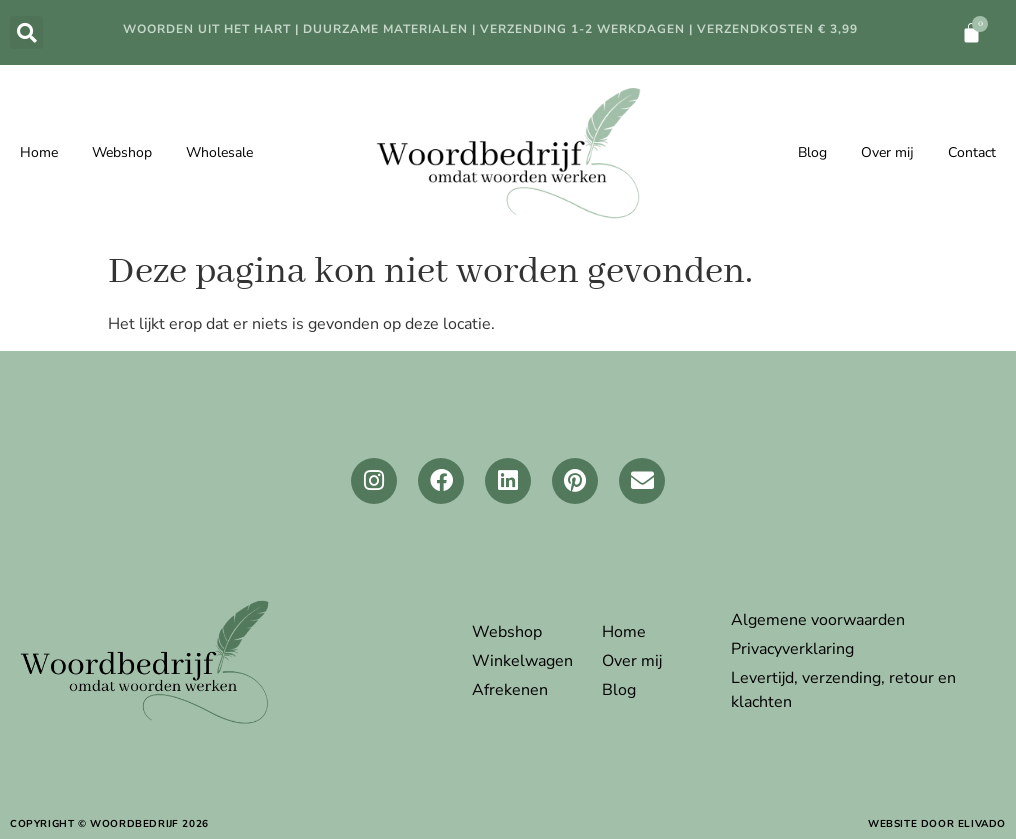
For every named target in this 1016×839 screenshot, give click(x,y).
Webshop (122, 152)
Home (39, 152)
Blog (812, 152)
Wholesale (219, 152)
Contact (972, 152)
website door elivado (937, 824)
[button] (26, 32)
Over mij (887, 152)
